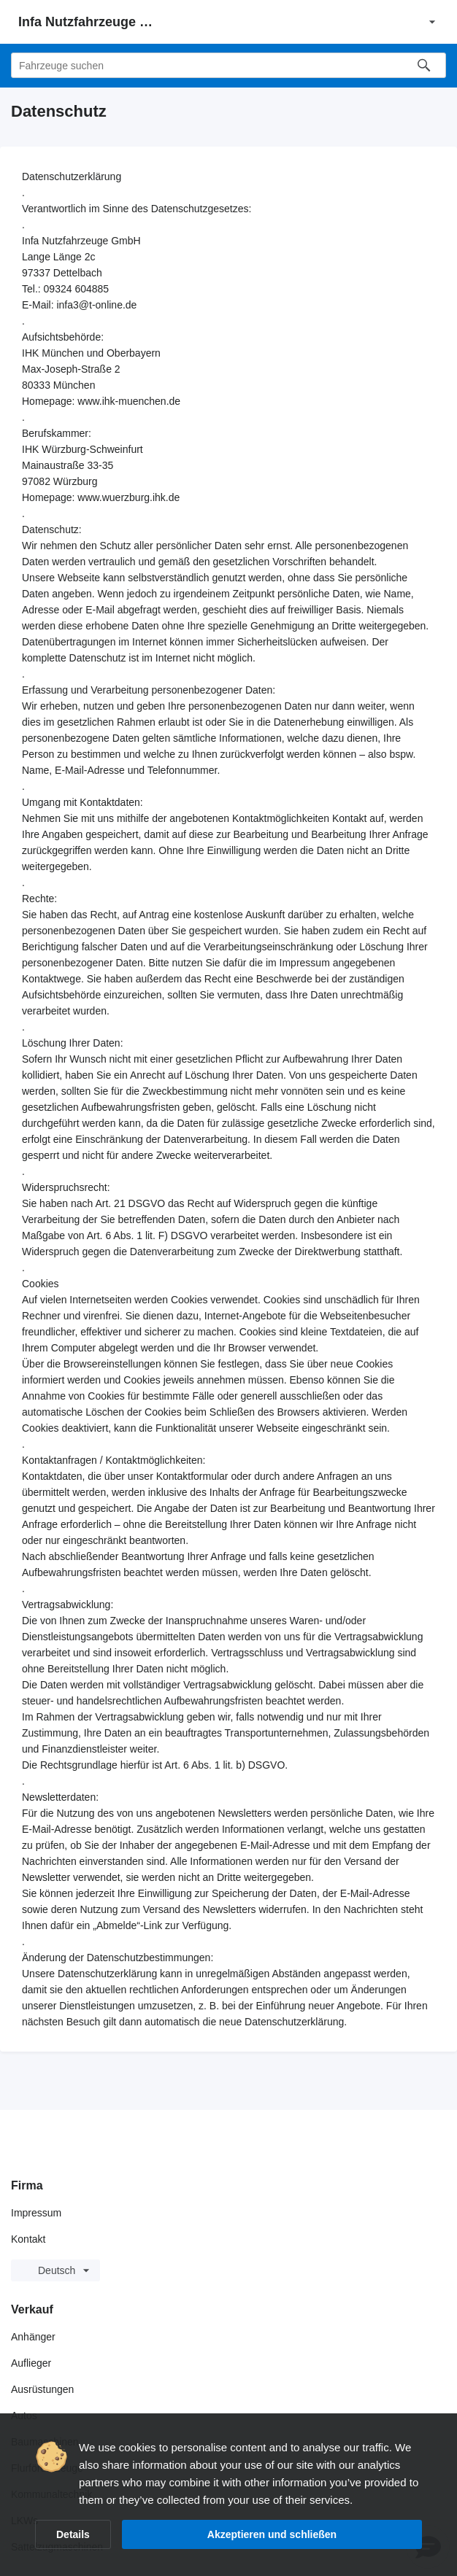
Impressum (36, 2213)
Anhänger (33, 2337)
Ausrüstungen (42, 2389)
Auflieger (31, 2363)
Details (73, 2534)
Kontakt (28, 2239)
